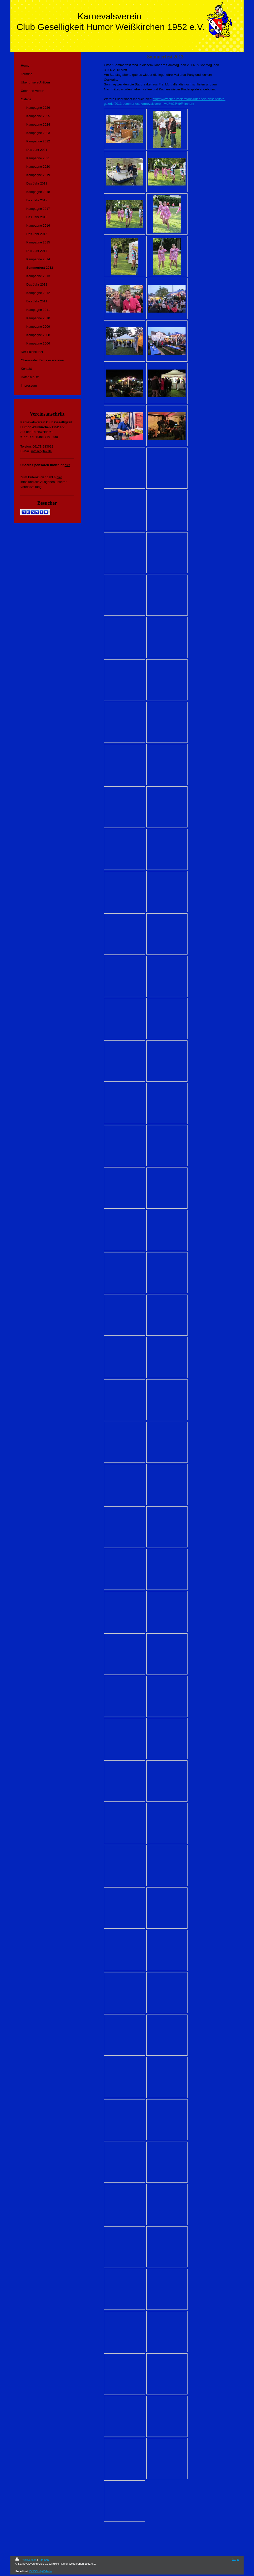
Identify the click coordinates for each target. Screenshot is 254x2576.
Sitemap (44, 2559)
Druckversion (26, 2559)
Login (235, 2559)
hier (67, 465)
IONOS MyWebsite (40, 2571)
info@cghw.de (41, 451)
